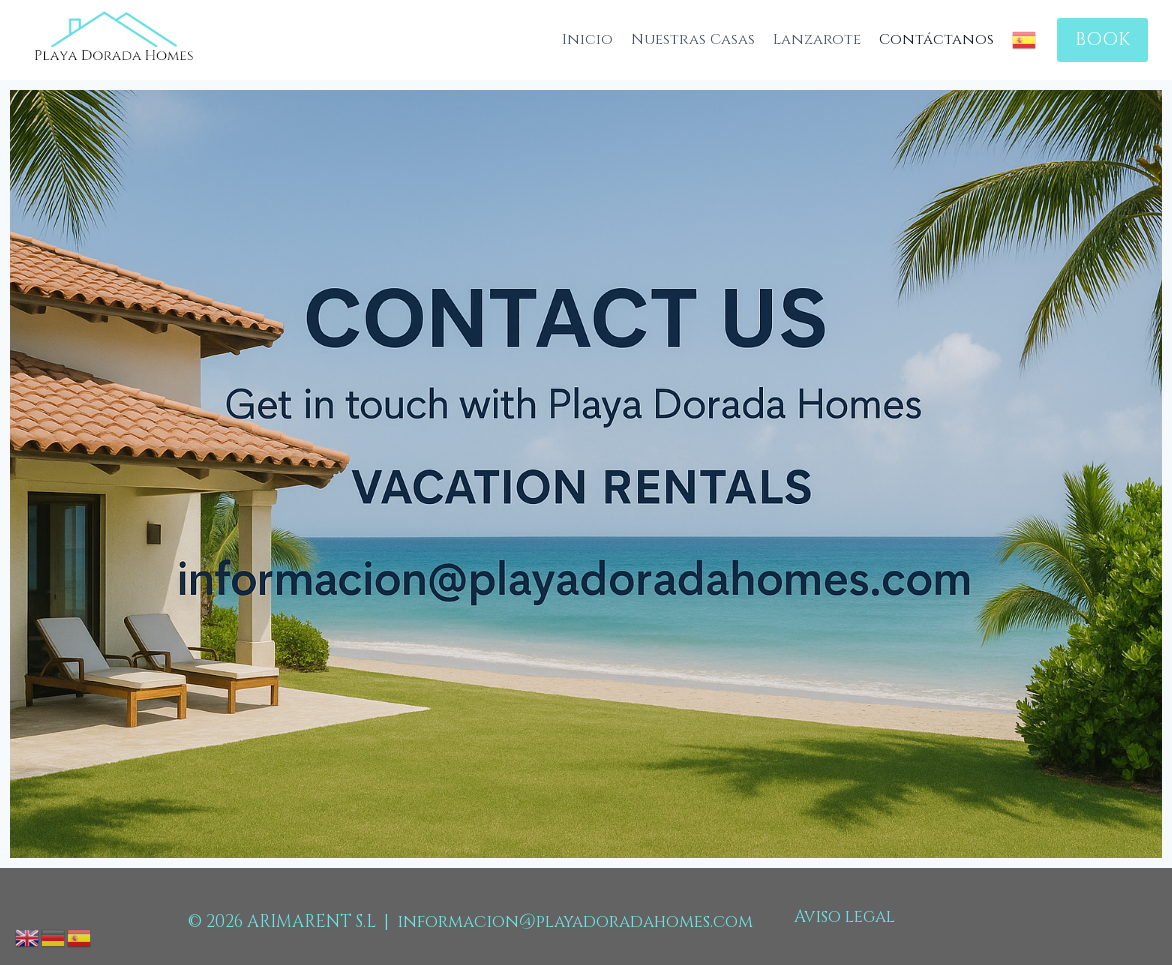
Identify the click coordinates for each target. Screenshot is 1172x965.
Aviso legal (844, 916)
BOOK (1102, 39)
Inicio (587, 40)
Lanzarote (817, 40)
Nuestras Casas (693, 40)
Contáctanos (936, 40)
